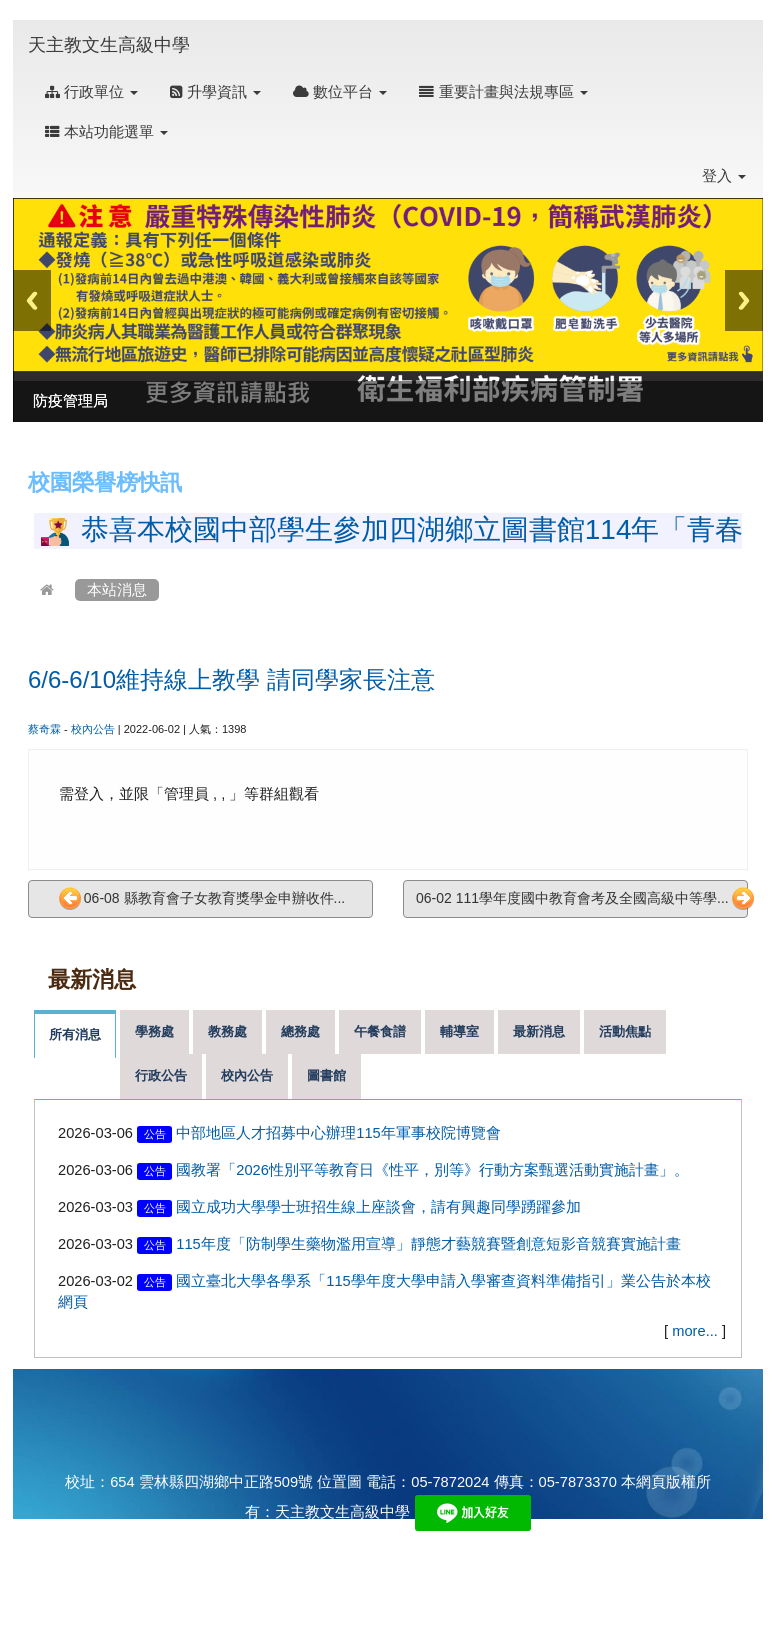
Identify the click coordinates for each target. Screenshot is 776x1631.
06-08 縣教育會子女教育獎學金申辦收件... (201, 899)
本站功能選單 (106, 132)
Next (744, 300)
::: (209, 31)
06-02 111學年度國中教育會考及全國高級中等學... (582, 899)
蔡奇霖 (44, 729)
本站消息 (117, 590)
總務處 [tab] (300, 1031)
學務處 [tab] (154, 1031)
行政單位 (91, 92)
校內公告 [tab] (247, 1075)
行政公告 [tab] (161, 1075)
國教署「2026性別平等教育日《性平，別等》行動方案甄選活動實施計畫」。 (432, 1170)
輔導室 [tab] (459, 1031)
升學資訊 (215, 92)
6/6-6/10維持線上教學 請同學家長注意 (231, 679)
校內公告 (93, 729)
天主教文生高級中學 (109, 45)
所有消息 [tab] (75, 1034)
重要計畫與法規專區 (503, 92)
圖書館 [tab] (326, 1075)
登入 (724, 176)
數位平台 (340, 92)
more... (695, 1331)
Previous (32, 300)
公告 (155, 1134)
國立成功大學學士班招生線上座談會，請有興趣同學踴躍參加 (378, 1207)
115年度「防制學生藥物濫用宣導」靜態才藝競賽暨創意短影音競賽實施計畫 (428, 1244)
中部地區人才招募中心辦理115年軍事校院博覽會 (338, 1133)
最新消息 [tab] (539, 1031)
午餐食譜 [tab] (380, 1031)
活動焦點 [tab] (625, 1031)
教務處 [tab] (227, 1031)
